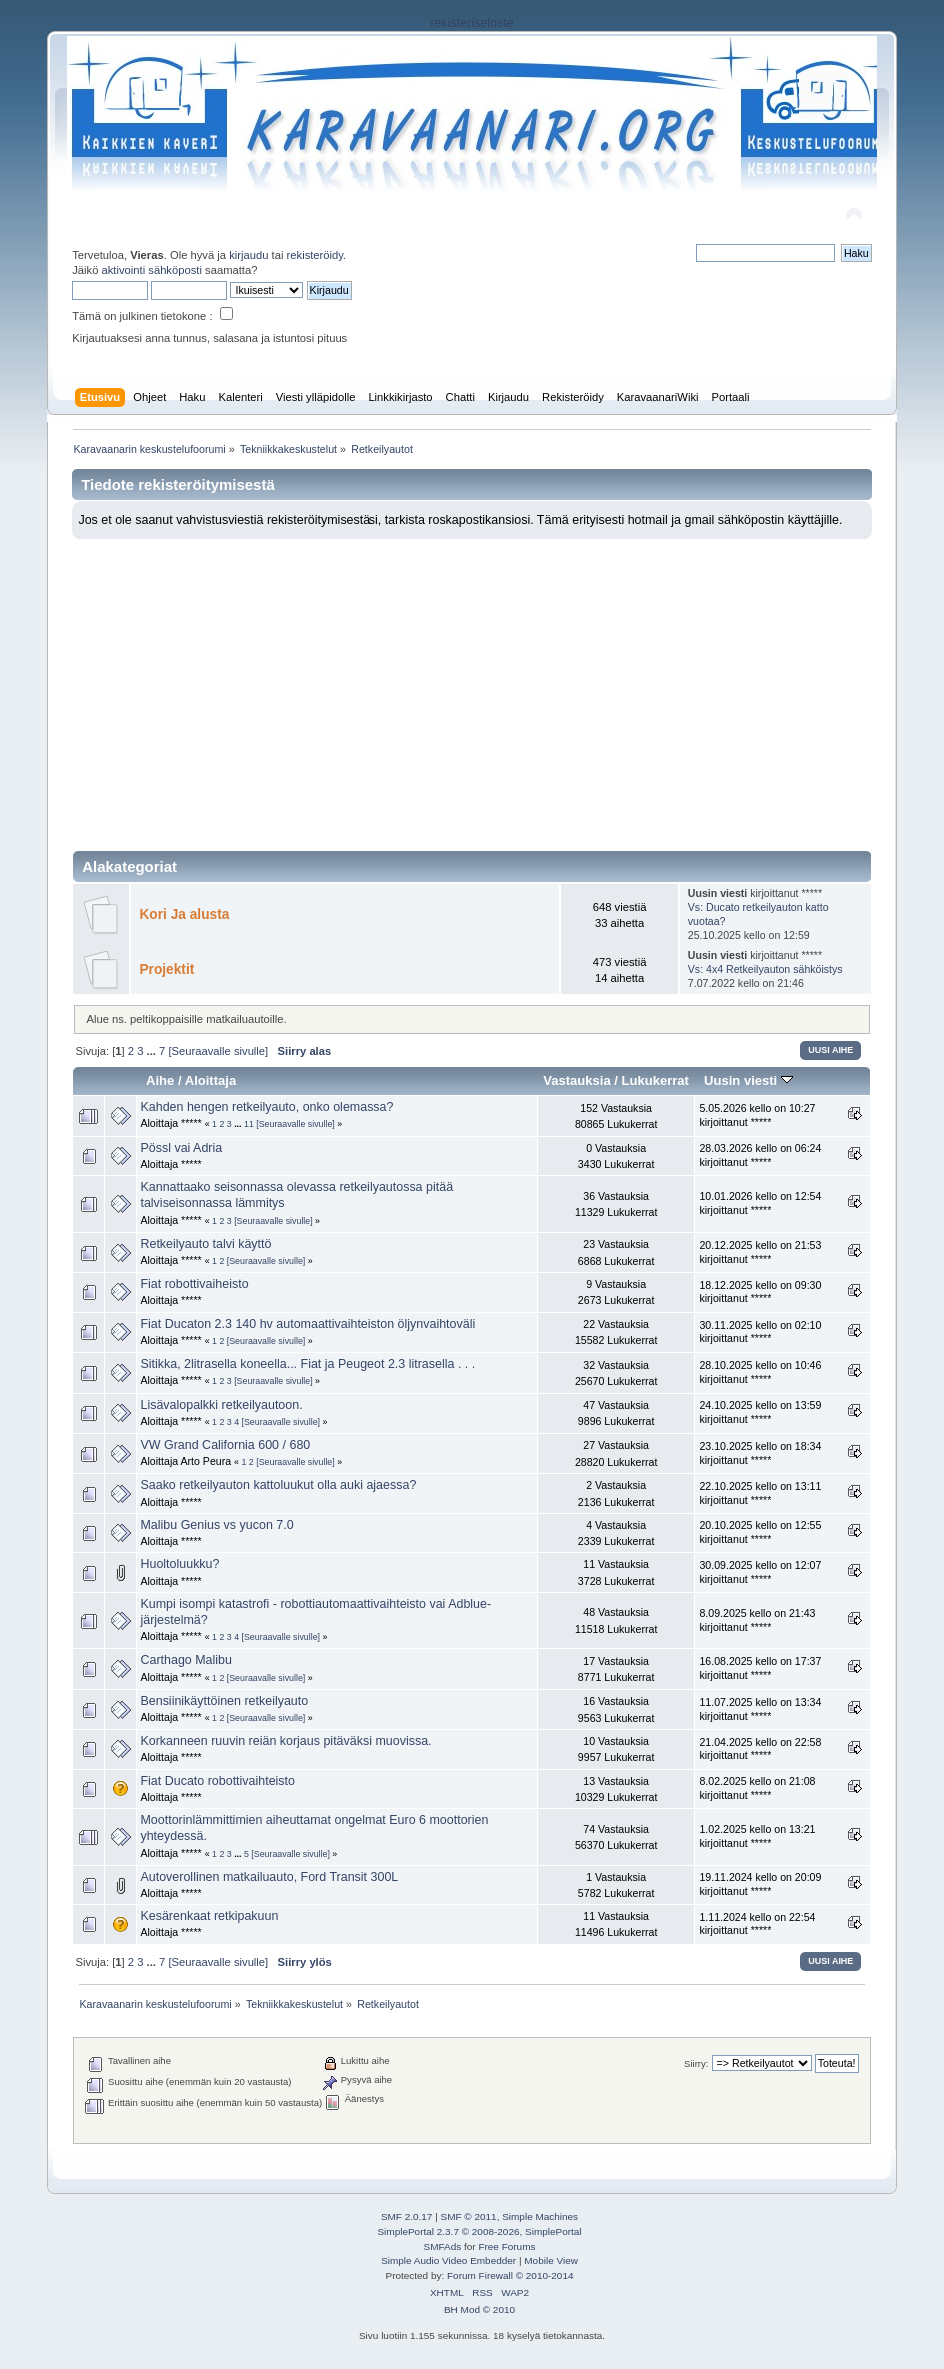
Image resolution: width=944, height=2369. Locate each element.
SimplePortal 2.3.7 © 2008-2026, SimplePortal (479, 2231)
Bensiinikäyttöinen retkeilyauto (224, 1701)
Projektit (166, 969)
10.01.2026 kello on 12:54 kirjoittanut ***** (760, 1203)
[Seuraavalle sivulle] (218, 1051)
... (153, 1051)
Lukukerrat (655, 1080)
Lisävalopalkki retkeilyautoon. (221, 1405)
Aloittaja (210, 1080)
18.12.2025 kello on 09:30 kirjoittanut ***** (760, 1292)
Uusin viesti (748, 1080)
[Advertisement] (472, 689)
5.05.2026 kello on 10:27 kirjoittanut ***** (757, 1115)
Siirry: (696, 2063)
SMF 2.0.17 (407, 2216)
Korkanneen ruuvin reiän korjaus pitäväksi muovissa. (285, 1741)
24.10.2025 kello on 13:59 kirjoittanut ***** (760, 1412)
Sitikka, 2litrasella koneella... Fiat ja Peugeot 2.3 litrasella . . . (307, 1364)
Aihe (160, 1080)
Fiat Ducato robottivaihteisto (217, 1781)
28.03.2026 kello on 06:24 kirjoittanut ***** (760, 1155)
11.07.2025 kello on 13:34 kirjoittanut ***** (760, 1709)
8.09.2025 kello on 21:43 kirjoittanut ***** (757, 1620)
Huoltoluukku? (179, 1564)
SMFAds (443, 2246)
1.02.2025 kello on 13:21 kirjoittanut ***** (757, 1836)
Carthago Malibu (186, 1660)
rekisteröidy (315, 255)
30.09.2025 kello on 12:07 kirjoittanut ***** (760, 1572)
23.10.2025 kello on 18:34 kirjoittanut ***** (760, 1453)
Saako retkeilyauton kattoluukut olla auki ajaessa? (278, 1485)
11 (249, 1124)
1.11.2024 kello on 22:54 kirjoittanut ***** (757, 1924)
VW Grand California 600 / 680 (225, 1445)
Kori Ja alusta (184, 914)
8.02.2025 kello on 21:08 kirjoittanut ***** (757, 1788)
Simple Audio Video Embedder (448, 2260)
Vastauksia (576, 1080)
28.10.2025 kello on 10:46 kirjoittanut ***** (760, 1372)
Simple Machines (540, 2216)
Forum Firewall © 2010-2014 (510, 2275)
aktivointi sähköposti (152, 270)
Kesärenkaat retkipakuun (209, 1916)
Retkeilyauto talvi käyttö (205, 1244)
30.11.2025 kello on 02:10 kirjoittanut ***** (760, 1332)
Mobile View (551, 2260)
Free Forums (506, 2246)
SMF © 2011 (469, 2216)
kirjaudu (248, 255)
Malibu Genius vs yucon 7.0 (216, 1525)
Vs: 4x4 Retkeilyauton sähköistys (765, 969)
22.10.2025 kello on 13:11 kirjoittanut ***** (760, 1493)
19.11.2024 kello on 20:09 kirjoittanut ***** (760, 1884)
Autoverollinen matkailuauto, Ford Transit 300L (269, 1877)
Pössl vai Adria (181, 1148)
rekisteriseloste (471, 23)
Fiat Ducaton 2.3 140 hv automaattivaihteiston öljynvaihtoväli (307, 1324)
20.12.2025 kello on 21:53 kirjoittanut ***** (760, 1252)
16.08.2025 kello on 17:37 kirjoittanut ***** (760, 1668)
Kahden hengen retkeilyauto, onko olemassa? (266, 1107)
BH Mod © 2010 (479, 2309)
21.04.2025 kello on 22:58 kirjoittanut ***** (760, 1749)
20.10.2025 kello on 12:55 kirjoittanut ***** (760, 1532)
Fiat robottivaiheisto (194, 1284)
